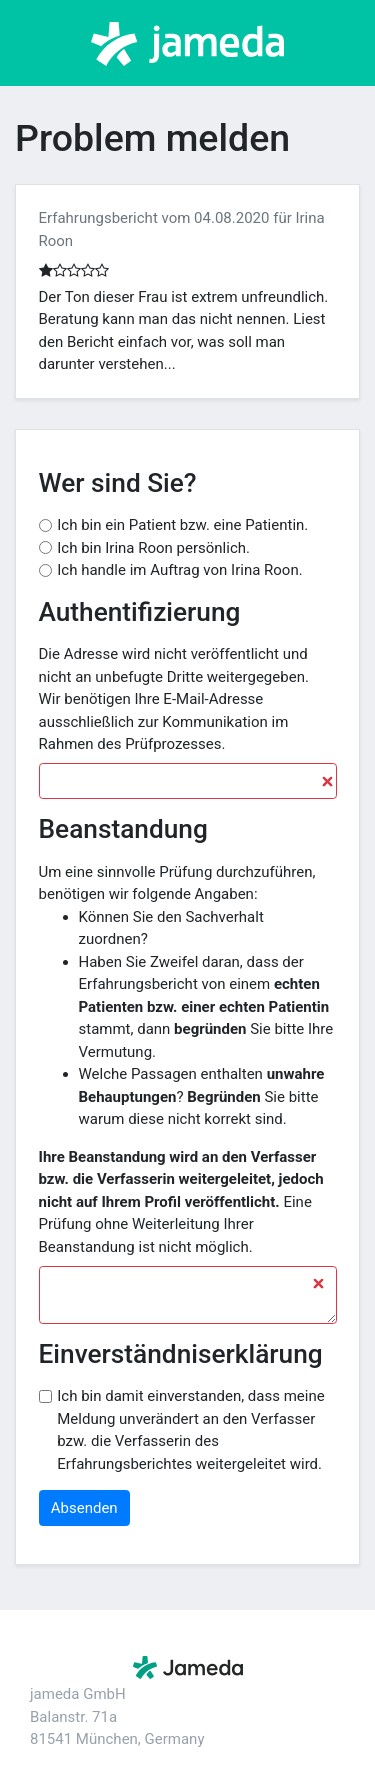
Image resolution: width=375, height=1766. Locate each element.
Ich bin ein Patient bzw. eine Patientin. (182, 525)
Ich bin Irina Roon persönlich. (153, 548)
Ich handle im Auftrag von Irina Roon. (179, 570)
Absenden (84, 1508)
